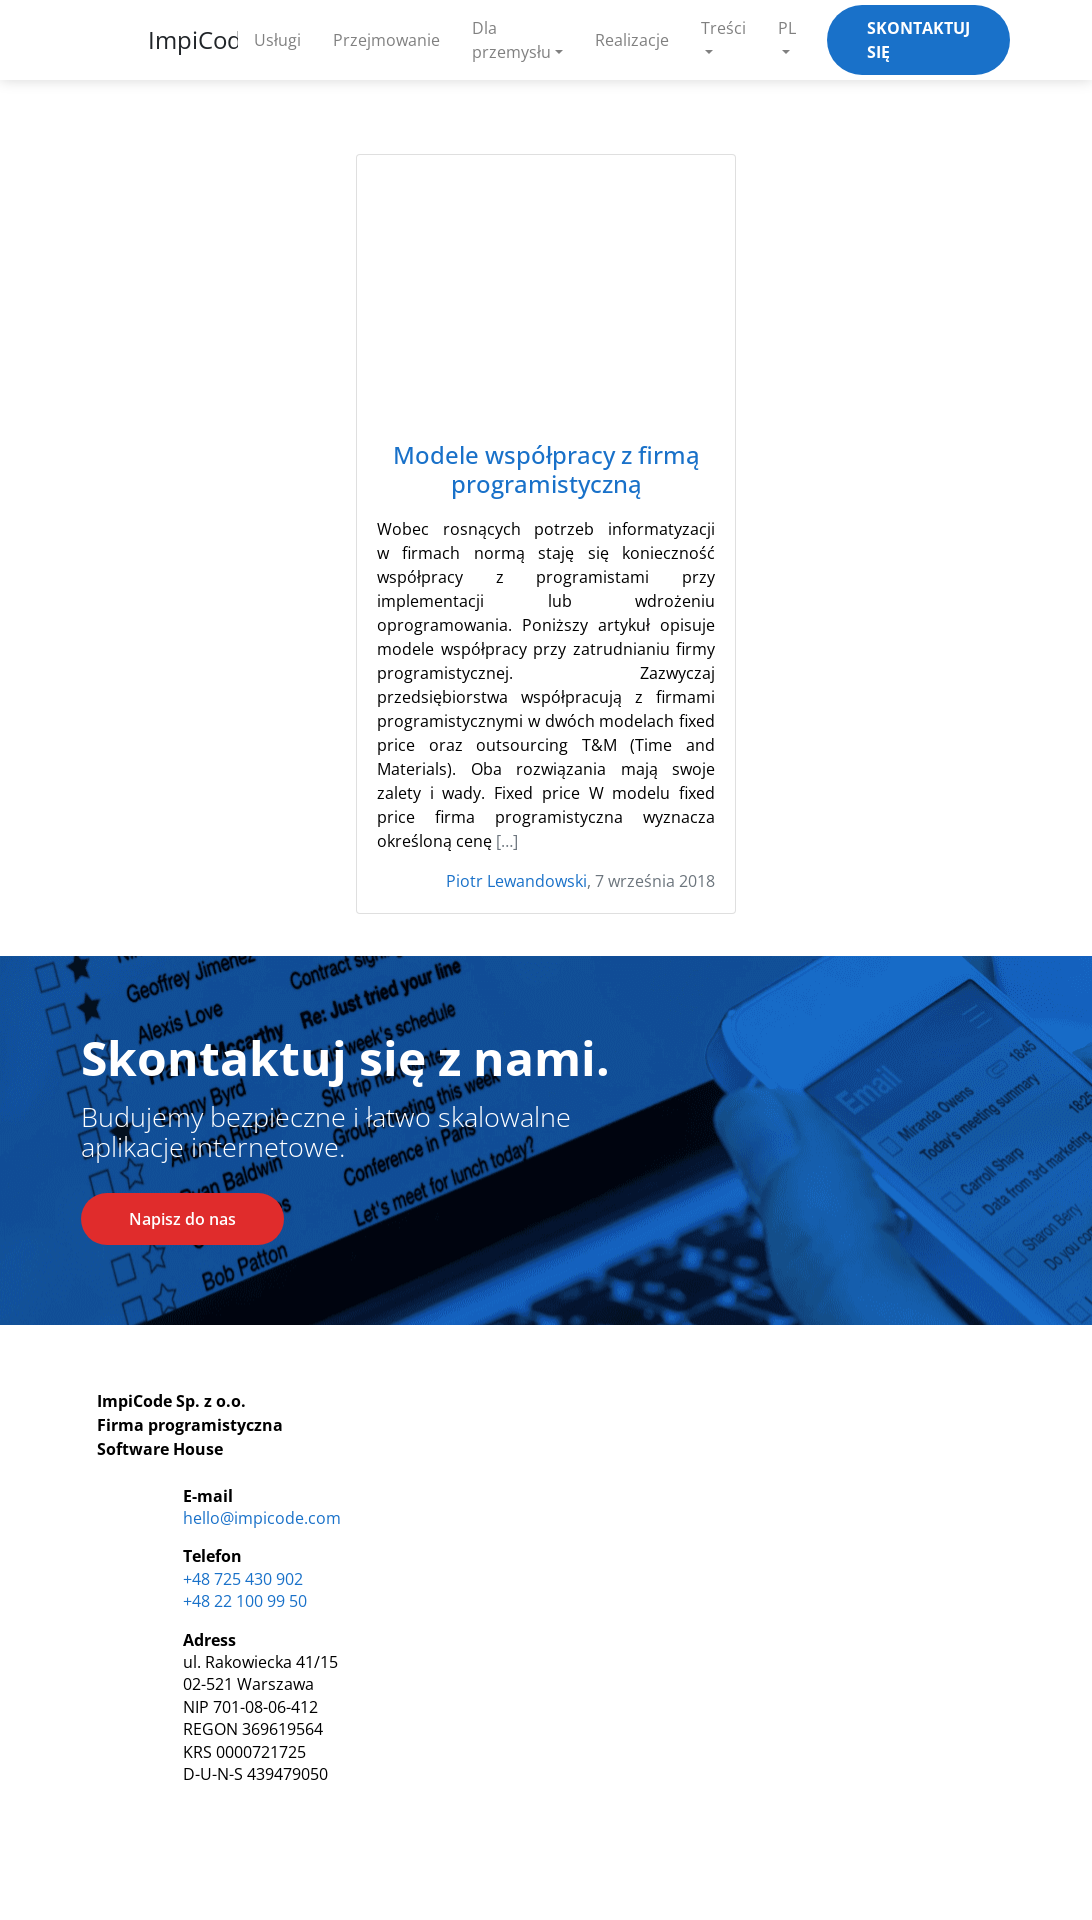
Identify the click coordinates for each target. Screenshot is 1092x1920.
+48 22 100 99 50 (245, 1601)
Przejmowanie (386, 40)
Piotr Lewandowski (516, 881)
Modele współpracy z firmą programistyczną (546, 470)
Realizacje (632, 40)
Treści (723, 28)
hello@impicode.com (262, 1518)
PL (787, 28)
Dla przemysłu (511, 40)
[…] (507, 841)
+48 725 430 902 (243, 1579)
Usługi (277, 40)
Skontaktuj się (918, 40)
